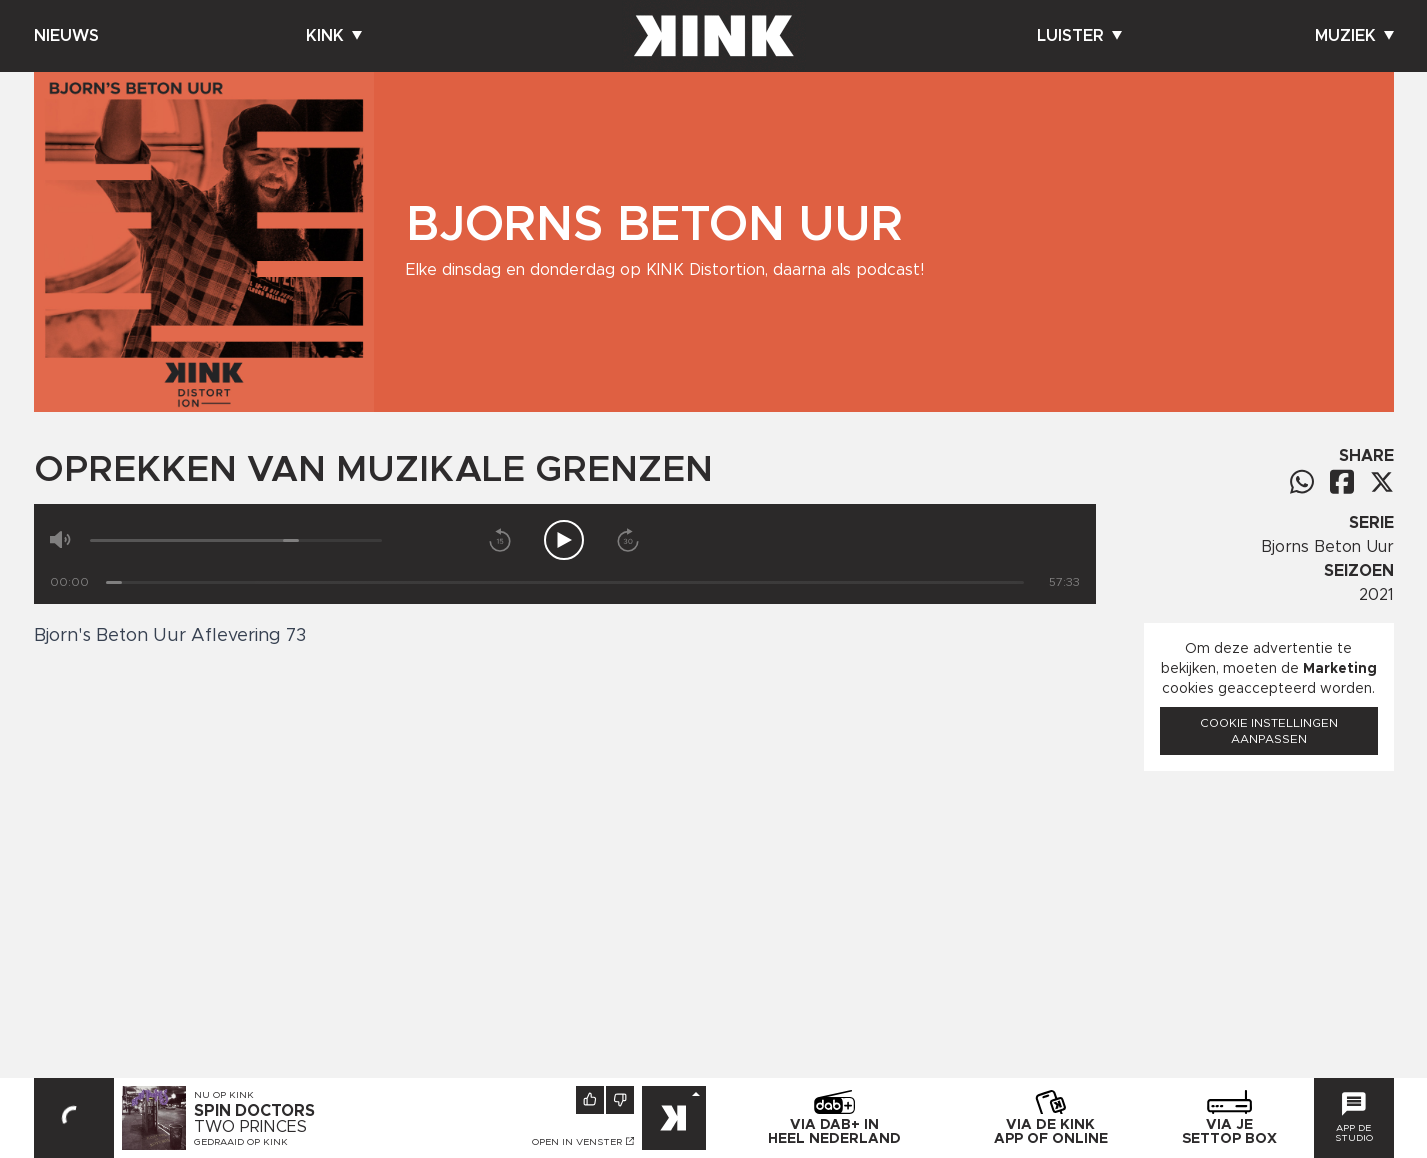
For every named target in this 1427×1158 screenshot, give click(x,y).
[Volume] (236, 540)
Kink (334, 36)
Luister (1079, 36)
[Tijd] (565, 582)
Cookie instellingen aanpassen (1269, 731)
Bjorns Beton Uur (1327, 547)
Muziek (1354, 36)
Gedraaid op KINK (241, 1142)
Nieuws (66, 36)
